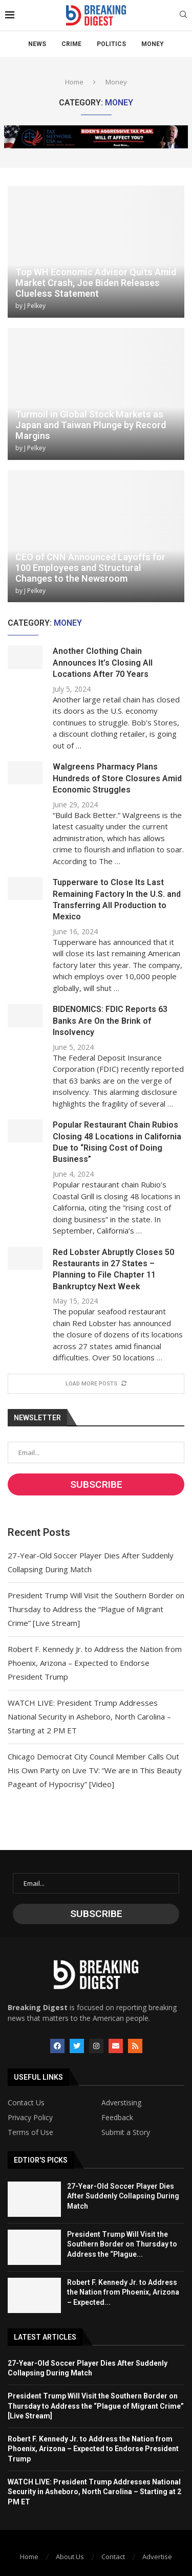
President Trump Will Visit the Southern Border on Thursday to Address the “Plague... (122, 2244)
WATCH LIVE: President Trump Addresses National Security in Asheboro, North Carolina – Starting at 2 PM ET (89, 1716)
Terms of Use (30, 2132)
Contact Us (26, 2102)
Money (152, 44)
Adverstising (121, 2102)
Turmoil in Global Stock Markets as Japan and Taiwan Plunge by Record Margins (90, 425)
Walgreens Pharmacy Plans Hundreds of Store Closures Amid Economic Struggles (117, 778)
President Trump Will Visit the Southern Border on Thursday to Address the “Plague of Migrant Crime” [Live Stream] (96, 1609)
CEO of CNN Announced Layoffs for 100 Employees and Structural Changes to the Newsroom (90, 568)
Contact (113, 2556)
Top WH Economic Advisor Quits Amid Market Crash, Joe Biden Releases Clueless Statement (95, 283)
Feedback (117, 2117)
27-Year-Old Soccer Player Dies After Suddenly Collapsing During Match (123, 2196)
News (37, 44)
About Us (70, 2556)
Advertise (157, 2556)
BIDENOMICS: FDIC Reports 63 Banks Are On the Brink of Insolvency (110, 1020)
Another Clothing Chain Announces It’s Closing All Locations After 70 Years (103, 662)
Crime (71, 44)
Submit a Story (125, 2132)
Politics (111, 44)
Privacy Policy (30, 2117)
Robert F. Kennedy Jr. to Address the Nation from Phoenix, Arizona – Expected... (123, 2292)
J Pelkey (35, 305)
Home (74, 81)
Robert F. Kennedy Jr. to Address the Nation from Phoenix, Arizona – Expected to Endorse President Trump (95, 1663)
